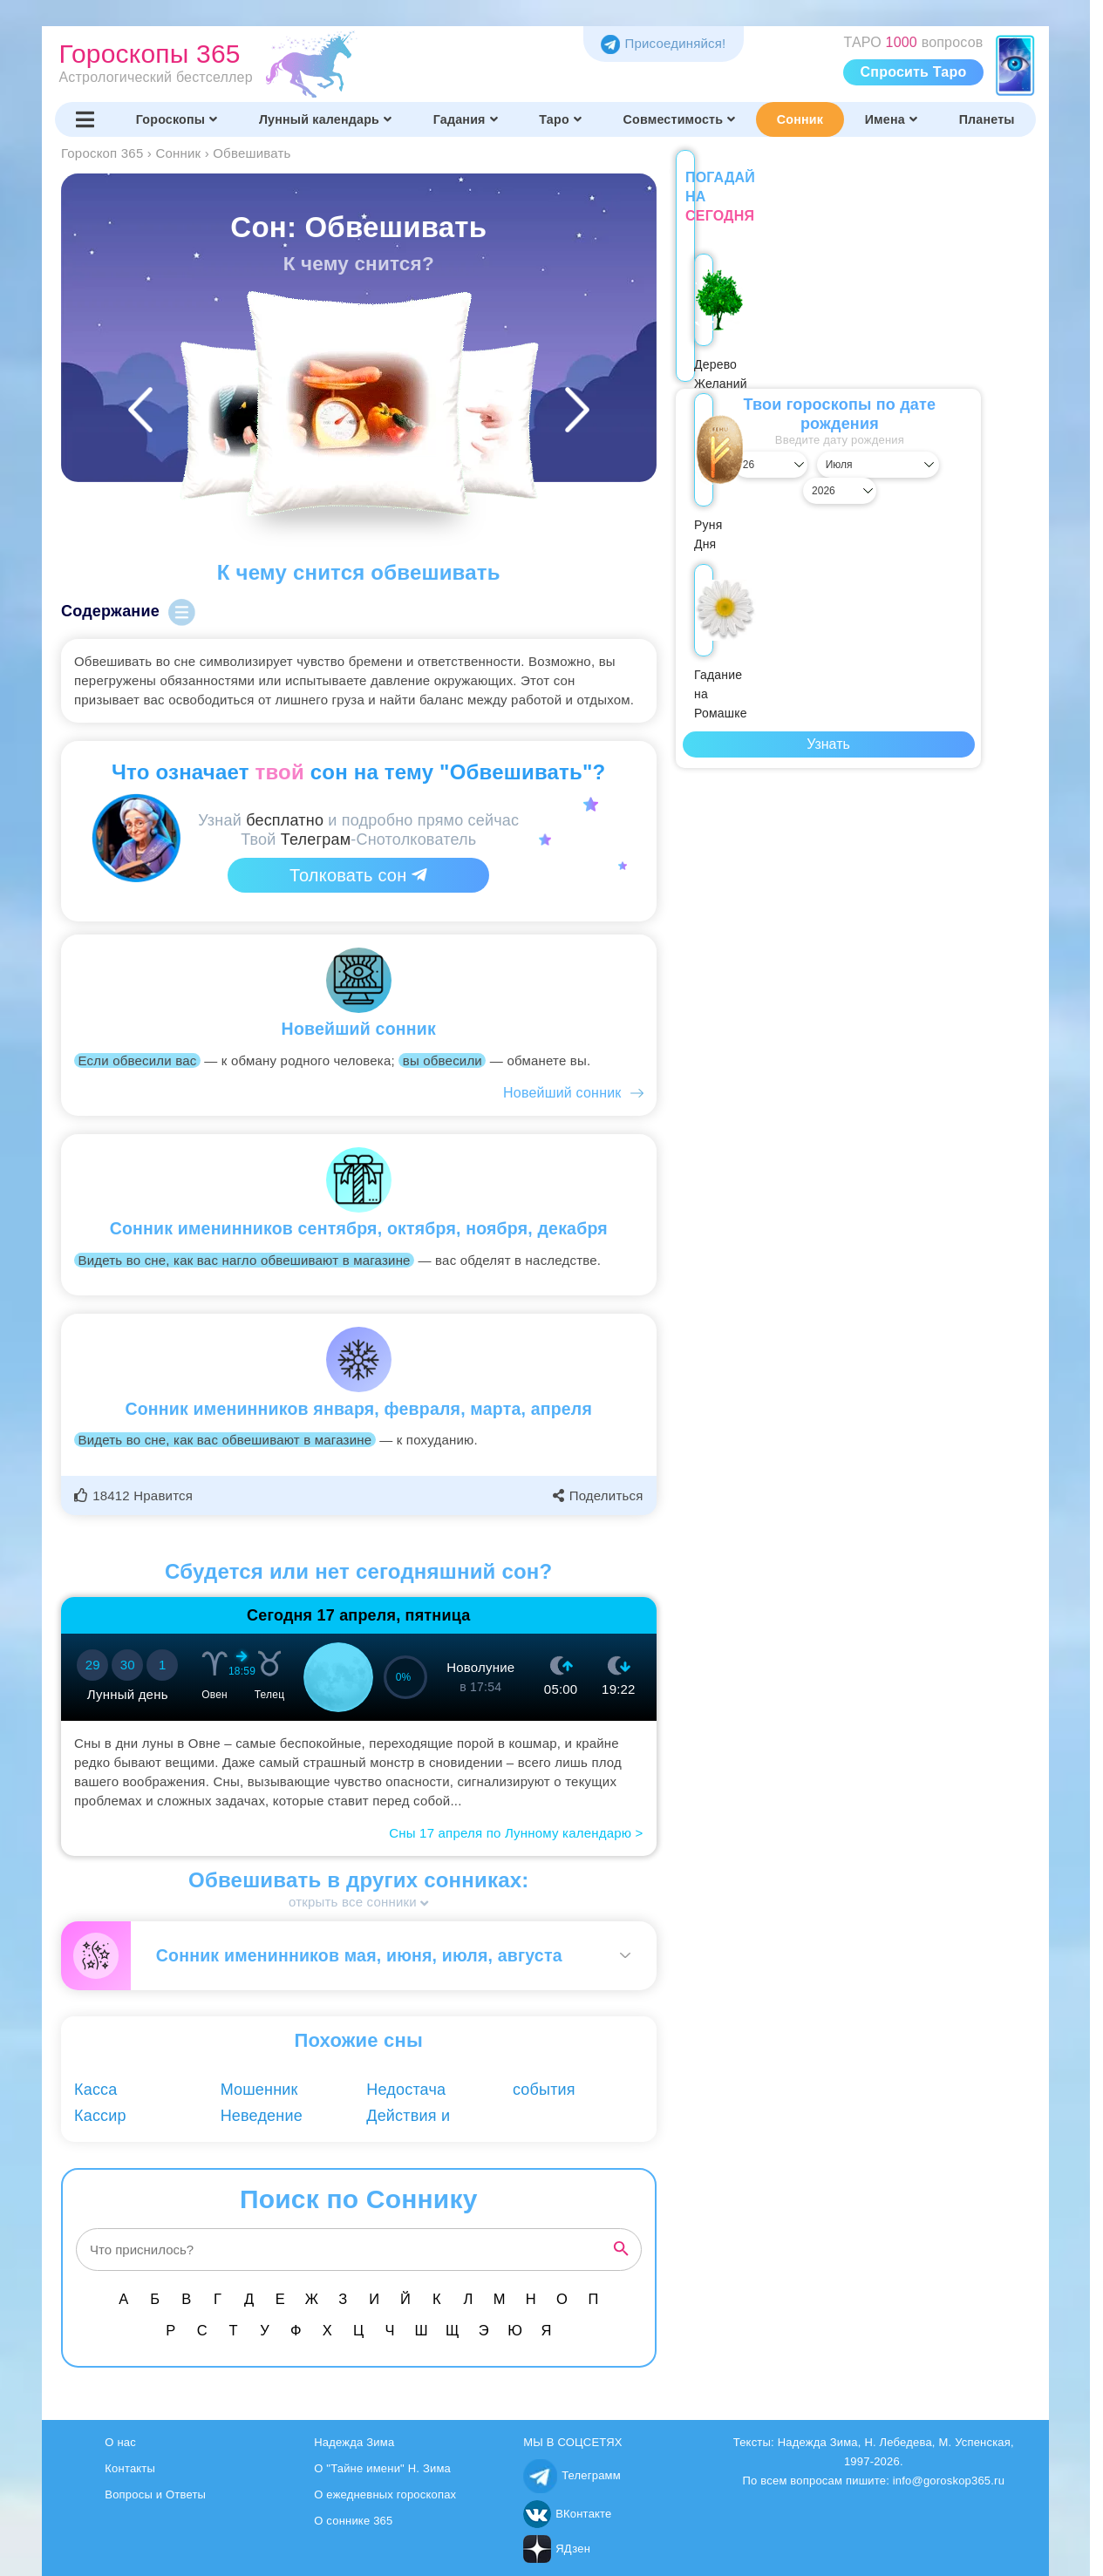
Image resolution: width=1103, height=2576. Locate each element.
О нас (120, 2442)
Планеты (987, 119)
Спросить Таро (914, 72)
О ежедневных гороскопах (385, 2494)
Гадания (465, 119)
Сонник (800, 119)
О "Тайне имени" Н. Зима (382, 2468)
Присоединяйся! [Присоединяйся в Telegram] (663, 43)
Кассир (100, 2115)
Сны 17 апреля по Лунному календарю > (516, 1832)
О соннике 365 (353, 2520)
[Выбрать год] (935, 445)
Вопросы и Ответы (155, 2494)
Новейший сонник (562, 1092)
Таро (560, 119)
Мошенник (259, 2089)
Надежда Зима (354, 2442)
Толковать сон (358, 875)
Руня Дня (828, 336)
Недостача (406, 2089)
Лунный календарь (325, 119)
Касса (96, 2089)
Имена (891, 119)
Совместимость (679, 119)
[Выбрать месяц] (828, 445)
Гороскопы (177, 119)
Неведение (262, 2115)
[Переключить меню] (85, 119)
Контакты (130, 2468)
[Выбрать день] (721, 445)
